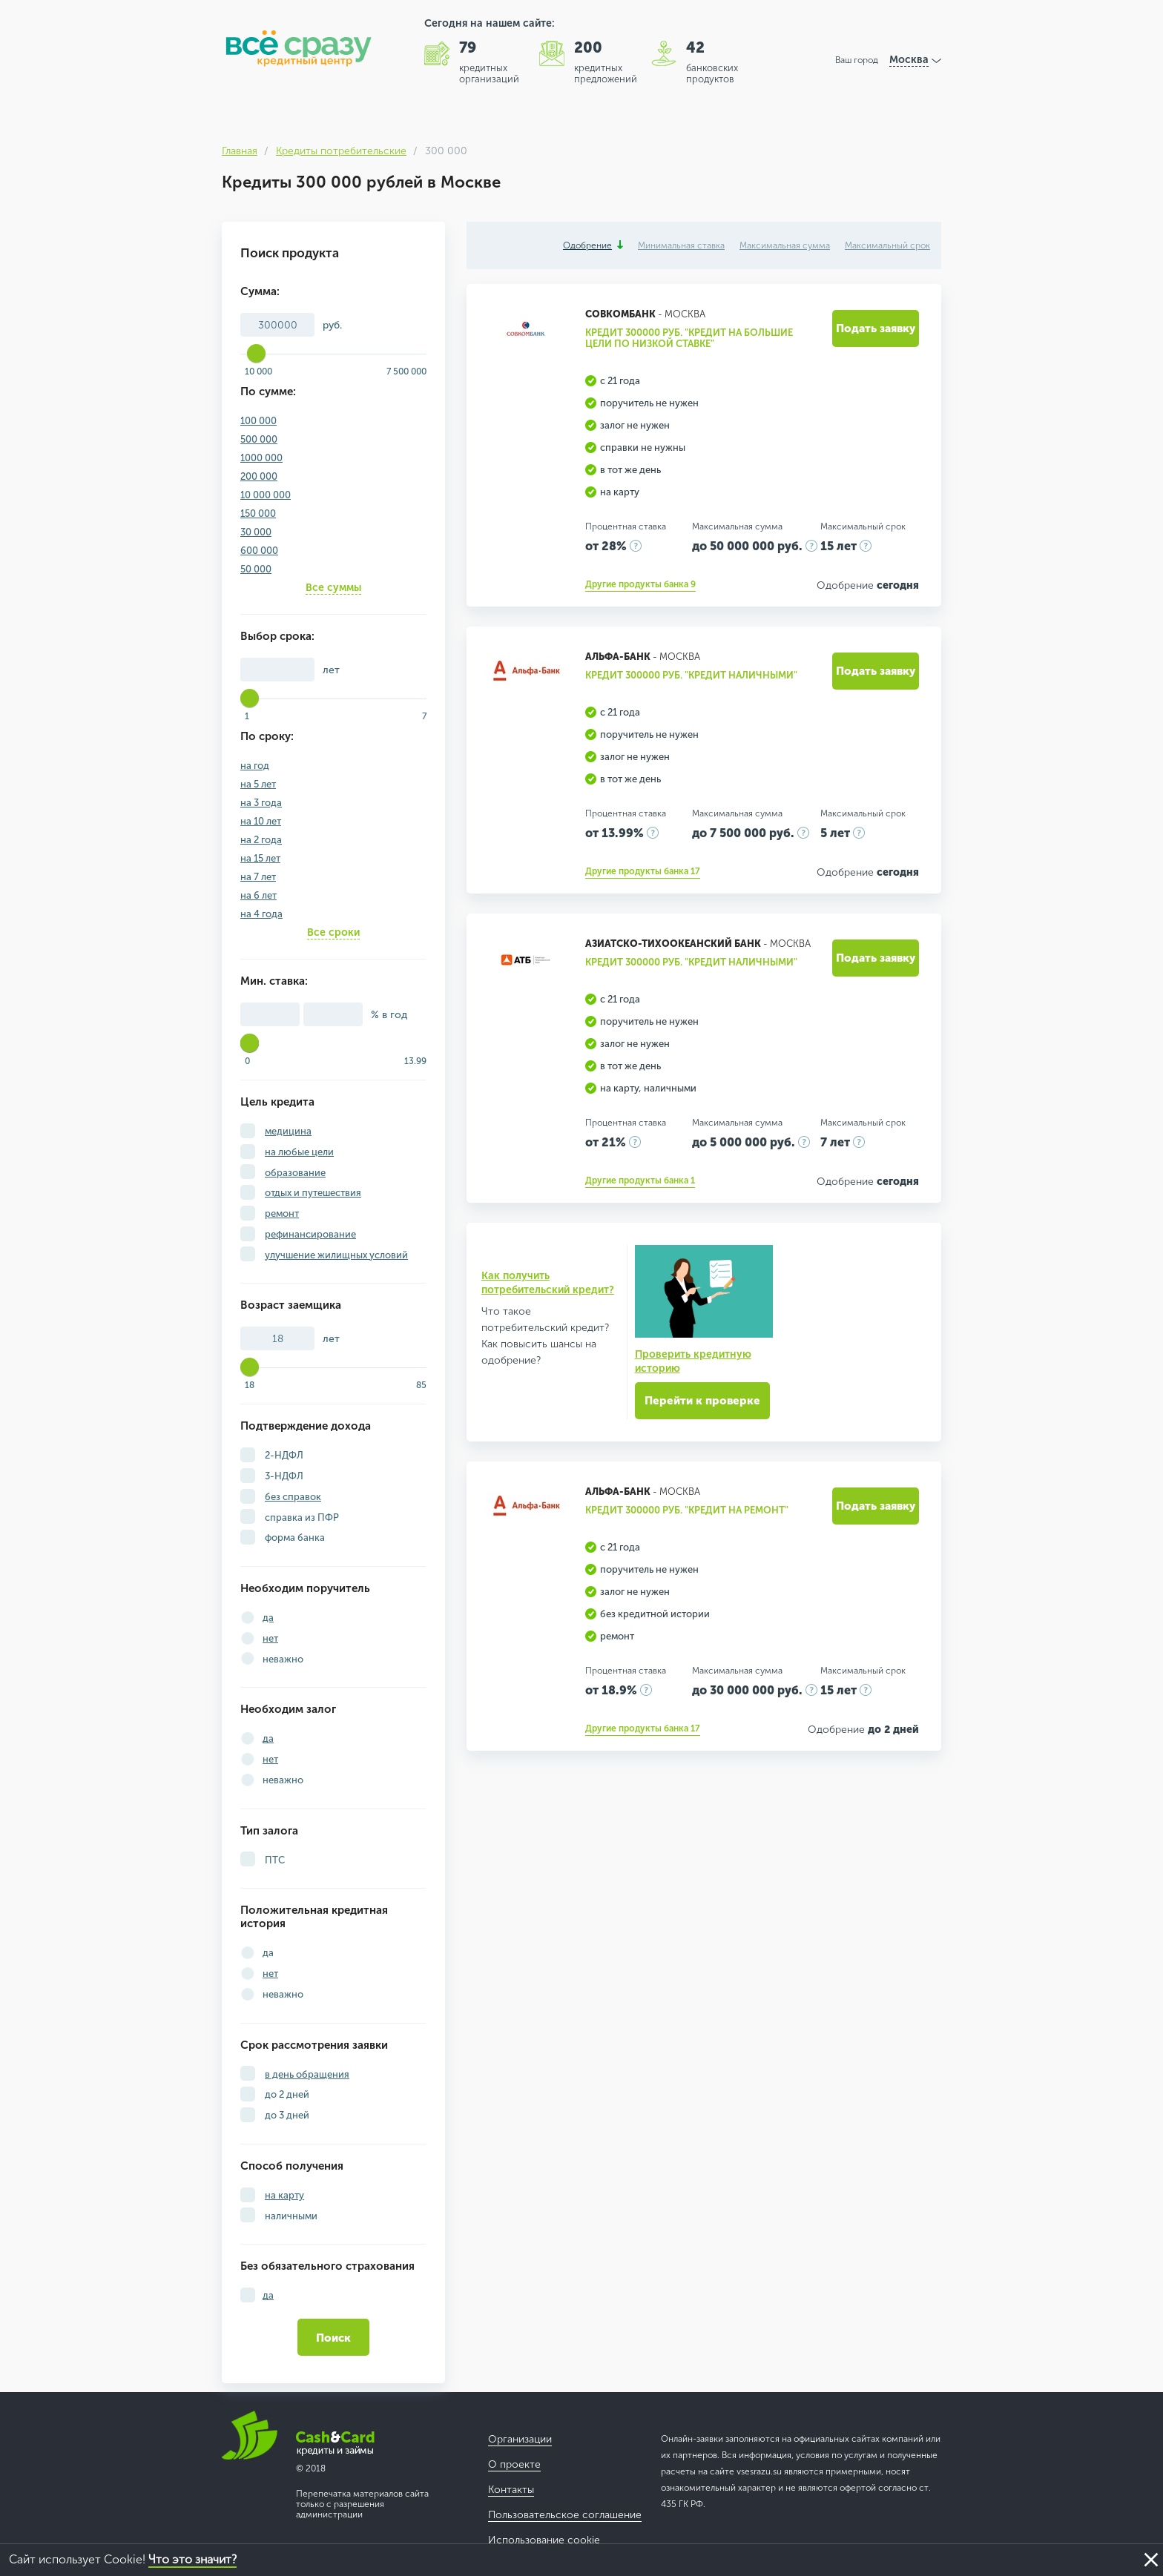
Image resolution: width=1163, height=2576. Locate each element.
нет (270, 1638)
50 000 (255, 569)
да (268, 1617)
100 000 (258, 420)
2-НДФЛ (283, 1455)
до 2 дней (286, 2094)
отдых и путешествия (313, 1192)
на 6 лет (258, 895)
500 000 (258, 439)
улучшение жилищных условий (336, 1255)
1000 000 (261, 457)
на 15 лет (260, 858)
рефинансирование (310, 1234)
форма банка (294, 1537)
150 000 (258, 513)
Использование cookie (544, 2540)
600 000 (259, 550)
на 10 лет (260, 821)
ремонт (282, 1213)
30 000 (255, 532)
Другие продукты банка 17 (642, 871)
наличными (290, 2216)
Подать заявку (875, 328)
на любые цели (299, 1151)
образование (295, 1172)
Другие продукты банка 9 (640, 584)
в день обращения (307, 2074)
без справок (293, 1496)
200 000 (258, 476)
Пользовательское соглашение (565, 2515)
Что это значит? (192, 2559)
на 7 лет (258, 876)
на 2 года (261, 839)
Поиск (333, 2338)
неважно (283, 1659)
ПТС (274, 1860)
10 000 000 (265, 495)
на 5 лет (258, 784)
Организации (520, 2439)
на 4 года (261, 913)
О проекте (514, 2464)
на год (254, 765)
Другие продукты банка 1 (640, 1180)
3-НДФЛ (283, 1476)
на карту (284, 2195)
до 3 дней (286, 2115)
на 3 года (261, 802)
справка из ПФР (301, 1517)
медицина (288, 1131)
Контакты (511, 2489)
